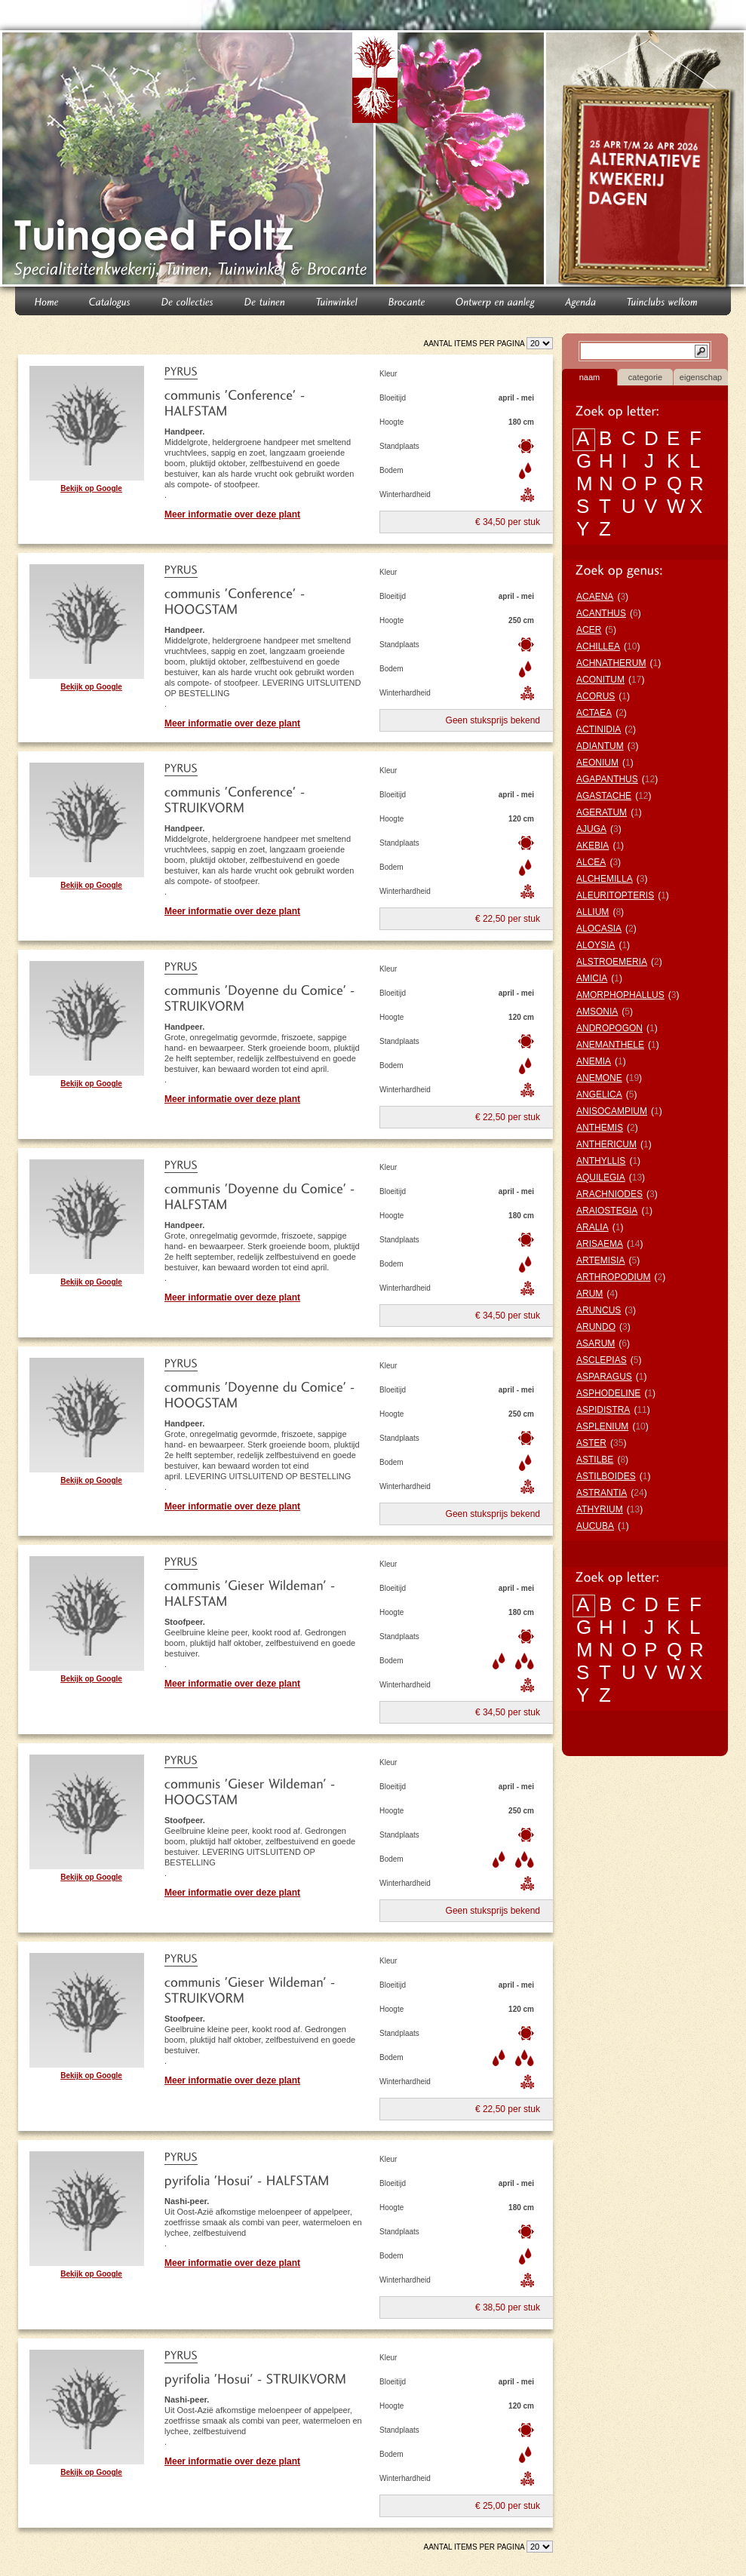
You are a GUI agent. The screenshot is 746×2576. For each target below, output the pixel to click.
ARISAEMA (599, 1244)
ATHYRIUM (599, 1509)
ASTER (591, 1443)
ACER (588, 630)
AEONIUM (597, 762)
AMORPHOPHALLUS (620, 995)
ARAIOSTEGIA (606, 1210)
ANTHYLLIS (600, 1161)
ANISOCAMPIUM (611, 1111)
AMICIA (591, 978)
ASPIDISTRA (603, 1410)
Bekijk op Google (91, 488)
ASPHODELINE (608, 1393)
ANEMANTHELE (610, 1044)
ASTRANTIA (601, 1493)
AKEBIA (592, 845)
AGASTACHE (603, 796)
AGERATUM (601, 812)
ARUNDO (596, 1327)
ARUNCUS (598, 1310)
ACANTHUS (601, 613)
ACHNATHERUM (611, 663)
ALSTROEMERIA (611, 961)
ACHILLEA (598, 646)
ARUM (589, 1293)
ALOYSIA (595, 945)
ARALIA (592, 1227)
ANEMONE (599, 1078)
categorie (645, 377)
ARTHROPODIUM (613, 1277)
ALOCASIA (599, 928)
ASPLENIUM (602, 1426)
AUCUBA (595, 1526)
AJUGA (591, 829)
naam (589, 377)
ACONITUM (600, 679)
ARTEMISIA (600, 1260)
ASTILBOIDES (606, 1476)
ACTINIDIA (598, 729)
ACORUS (595, 696)
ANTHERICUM (606, 1144)
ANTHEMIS (599, 1127)
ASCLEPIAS (601, 1360)
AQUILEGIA (600, 1177)
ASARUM (595, 1343)
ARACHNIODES (609, 1194)
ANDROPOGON (609, 1028)
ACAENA (594, 596)
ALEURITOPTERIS (615, 895)
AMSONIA (597, 1011)
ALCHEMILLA (604, 879)
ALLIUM (592, 912)
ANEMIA (593, 1061)
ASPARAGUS (604, 1376)
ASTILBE (594, 1459)
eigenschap (701, 377)
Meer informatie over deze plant (232, 514)
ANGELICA (599, 1094)
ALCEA (591, 862)
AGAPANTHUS (607, 779)
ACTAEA (594, 713)
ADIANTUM (600, 746)
